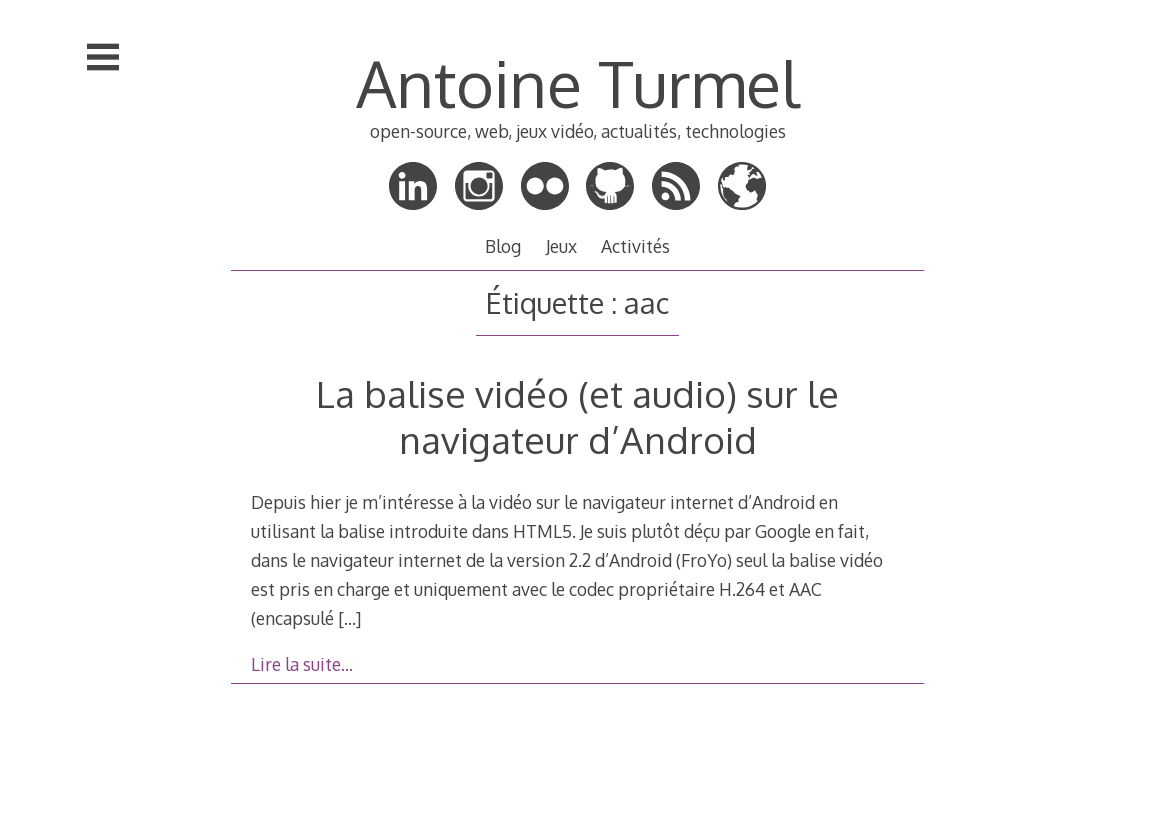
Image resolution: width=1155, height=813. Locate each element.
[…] (349, 618)
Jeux (561, 246)
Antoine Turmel (577, 82)
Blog (503, 246)
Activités (635, 246)
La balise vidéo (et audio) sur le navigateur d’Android (577, 416)
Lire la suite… (302, 664)
